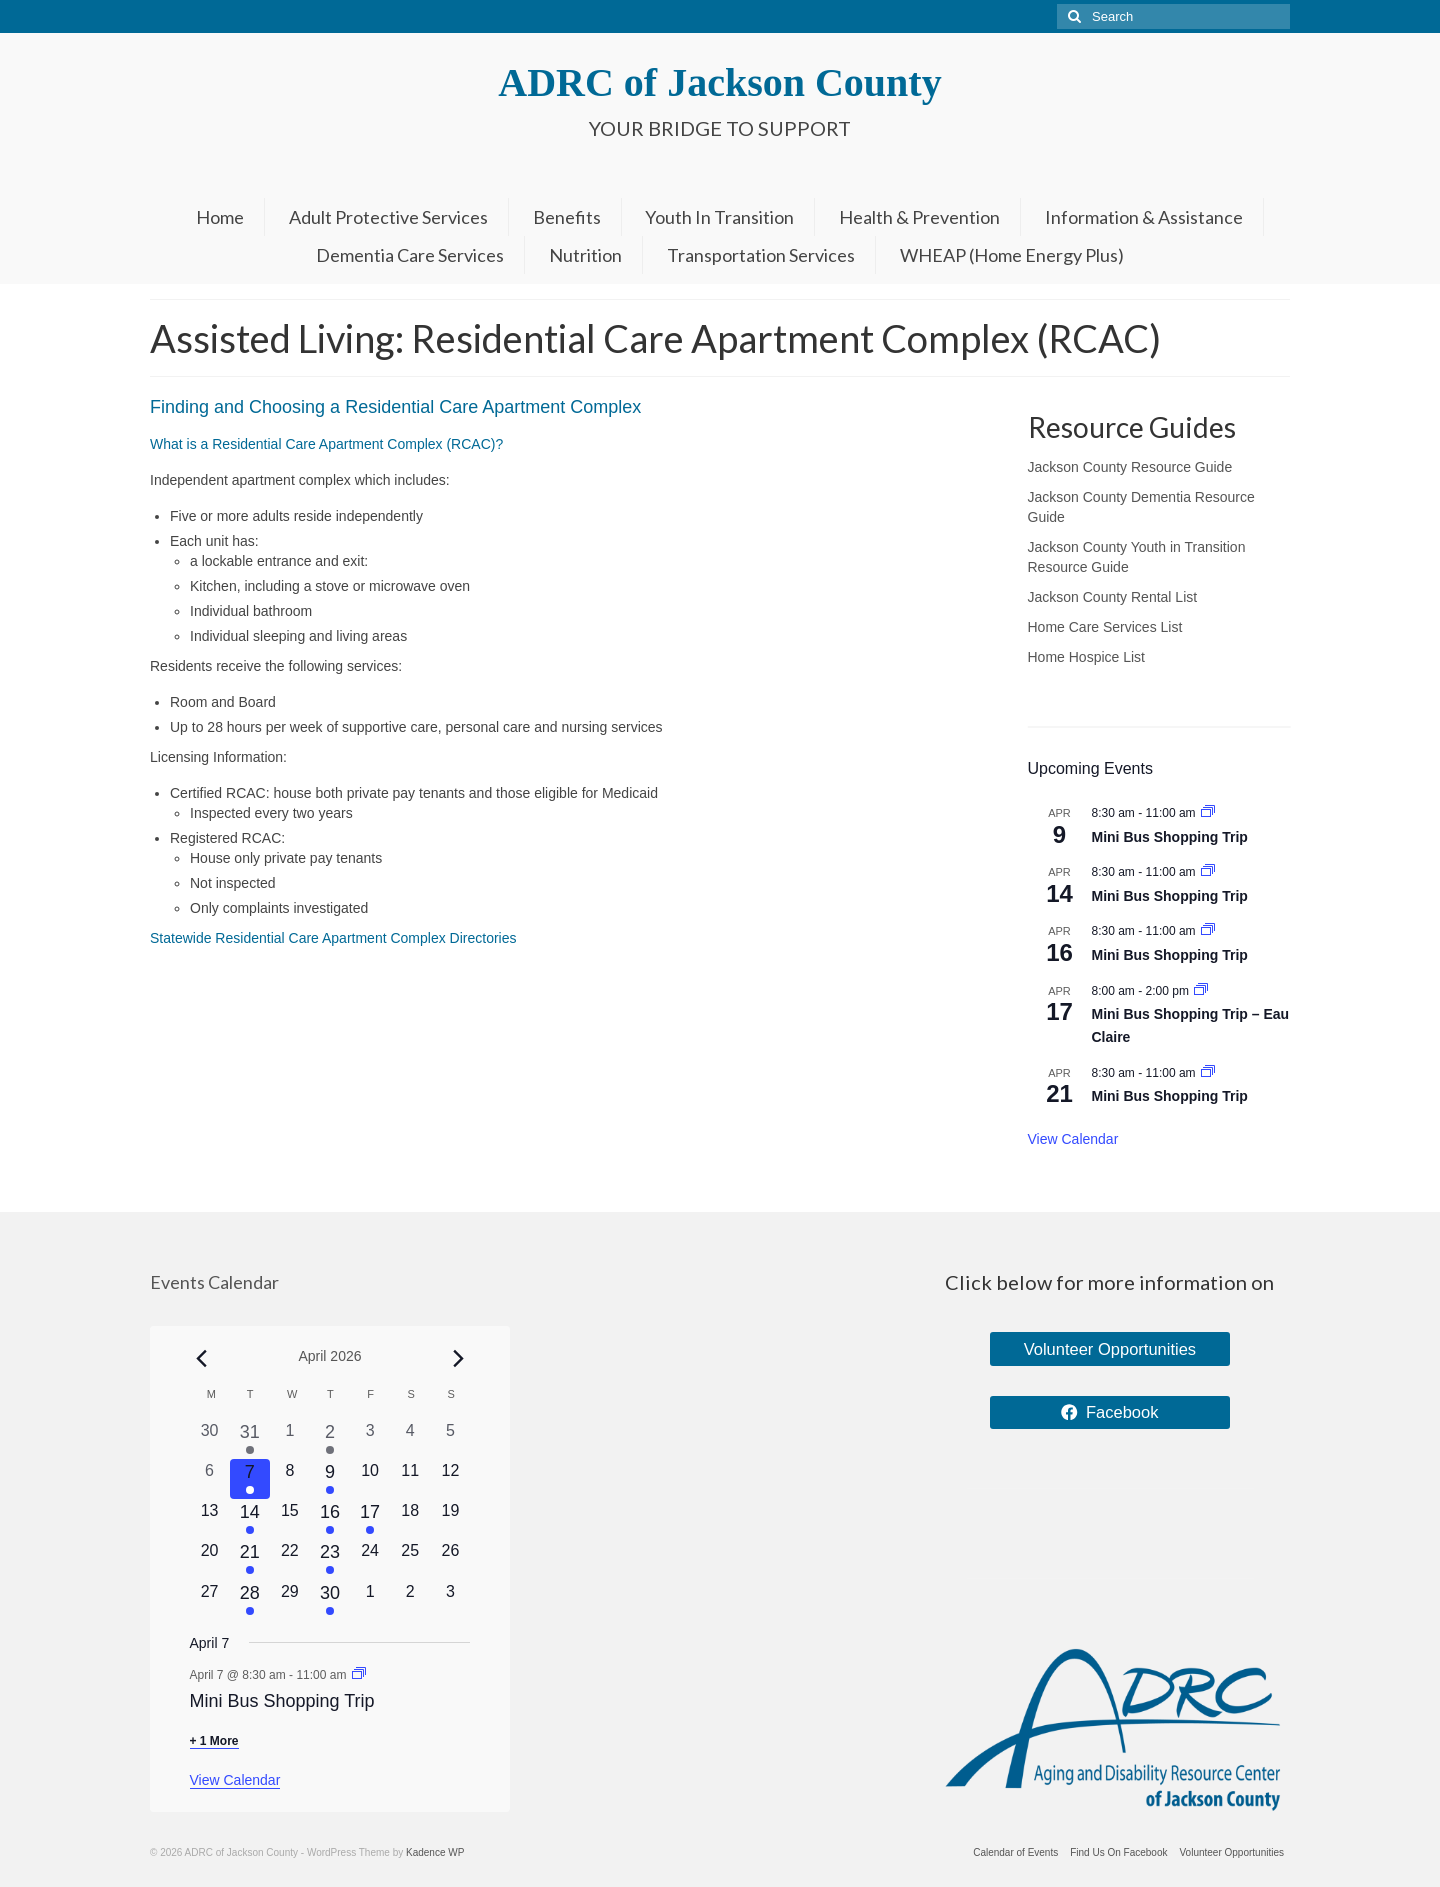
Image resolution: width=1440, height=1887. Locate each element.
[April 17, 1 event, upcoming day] (370, 1519)
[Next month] (458, 1358)
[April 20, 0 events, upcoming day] (210, 1559)
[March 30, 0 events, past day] (210, 1439)
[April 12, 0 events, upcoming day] (450, 1479)
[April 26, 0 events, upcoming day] (450, 1559)
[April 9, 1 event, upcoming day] (330, 1479)
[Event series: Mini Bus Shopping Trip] (1208, 813)
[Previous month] (202, 1358)
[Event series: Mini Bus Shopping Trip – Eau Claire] (1201, 991)
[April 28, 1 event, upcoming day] (250, 1600)
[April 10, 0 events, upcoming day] (370, 1479)
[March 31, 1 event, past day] (250, 1439)
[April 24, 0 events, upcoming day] (370, 1559)
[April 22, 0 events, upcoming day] (290, 1559)
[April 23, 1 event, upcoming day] (330, 1559)
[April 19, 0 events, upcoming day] (450, 1519)
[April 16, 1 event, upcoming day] (330, 1519)
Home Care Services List (1105, 627)
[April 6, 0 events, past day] (210, 1479)
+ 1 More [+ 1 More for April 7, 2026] (214, 1741)
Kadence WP (435, 1852)
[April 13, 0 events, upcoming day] (210, 1519)
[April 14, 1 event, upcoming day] (250, 1519)
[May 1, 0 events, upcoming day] (370, 1600)
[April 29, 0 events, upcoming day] (290, 1600)
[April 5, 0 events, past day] (450, 1439)
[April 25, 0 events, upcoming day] (410, 1559)
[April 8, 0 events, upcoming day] (290, 1479)
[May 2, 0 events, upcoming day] (410, 1600)
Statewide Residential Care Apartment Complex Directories (333, 938)
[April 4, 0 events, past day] (410, 1439)
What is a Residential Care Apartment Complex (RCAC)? (326, 444)
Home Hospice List (1087, 657)
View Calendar (1073, 1139)
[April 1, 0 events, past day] (290, 1439)
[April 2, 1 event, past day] (330, 1439)
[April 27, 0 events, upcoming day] (210, 1600)
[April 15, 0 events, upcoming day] (290, 1519)
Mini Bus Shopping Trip (1170, 837)
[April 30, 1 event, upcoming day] (330, 1600)
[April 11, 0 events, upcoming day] (410, 1479)
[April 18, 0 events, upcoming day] (410, 1519)
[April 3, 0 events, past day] (370, 1439)
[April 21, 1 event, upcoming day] (250, 1559)
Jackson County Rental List (1113, 597)
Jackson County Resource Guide (1130, 467)
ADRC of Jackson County (719, 82)
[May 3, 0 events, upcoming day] (450, 1600)
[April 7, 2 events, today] (250, 1479)
